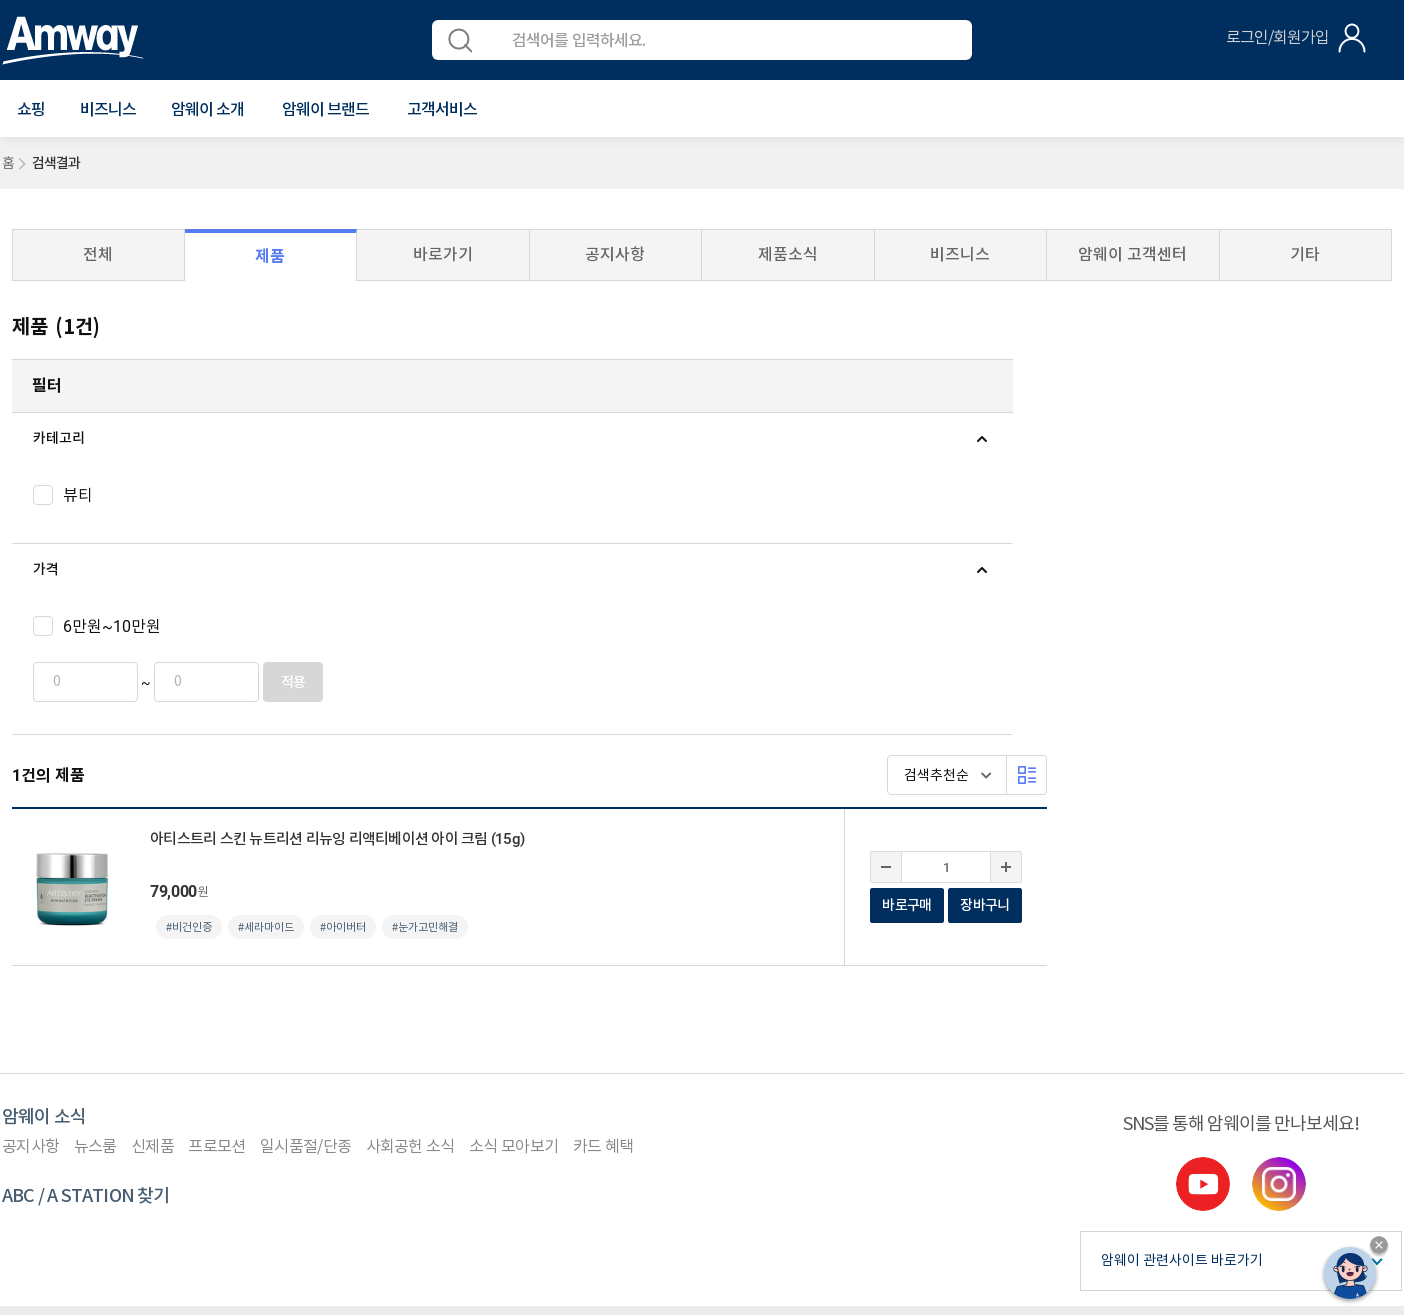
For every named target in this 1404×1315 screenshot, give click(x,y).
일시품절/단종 (305, 849)
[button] (31, 110)
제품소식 (788, 254)
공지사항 (615, 254)
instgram (1279, 886)
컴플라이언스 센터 (254, 1036)
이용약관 (28, 1036)
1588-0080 (79, 1126)
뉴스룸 (95, 849)
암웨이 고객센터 (1132, 254)
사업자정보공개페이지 (209, 1216)
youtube (1203, 886)
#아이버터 (688, 531)
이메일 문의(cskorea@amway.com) (445, 1126)
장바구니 (1329, 509)
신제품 (152, 849)
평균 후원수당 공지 (531, 1036)
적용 (266, 682)
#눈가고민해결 (770, 531)
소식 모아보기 (513, 849)
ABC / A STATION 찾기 (86, 898)
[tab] (164, 439)
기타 (1305, 254)
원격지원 (355, 1036)
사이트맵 (428, 1036)
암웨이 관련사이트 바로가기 (1182, 963)
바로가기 (443, 254)
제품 (270, 256)
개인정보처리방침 (128, 1035)
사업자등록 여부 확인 (669, 1036)
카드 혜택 (603, 849)
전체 (98, 254)
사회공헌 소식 (410, 849)
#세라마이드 (611, 531)
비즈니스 (108, 110)
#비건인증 (534, 531)
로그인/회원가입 (1277, 38)
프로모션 (216, 849)
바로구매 (1251, 509)
